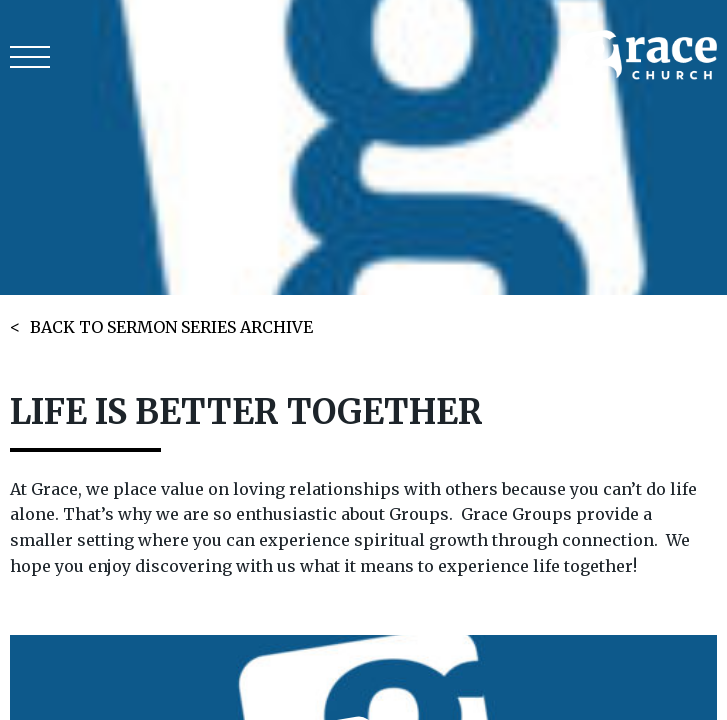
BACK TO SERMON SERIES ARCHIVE (171, 327)
